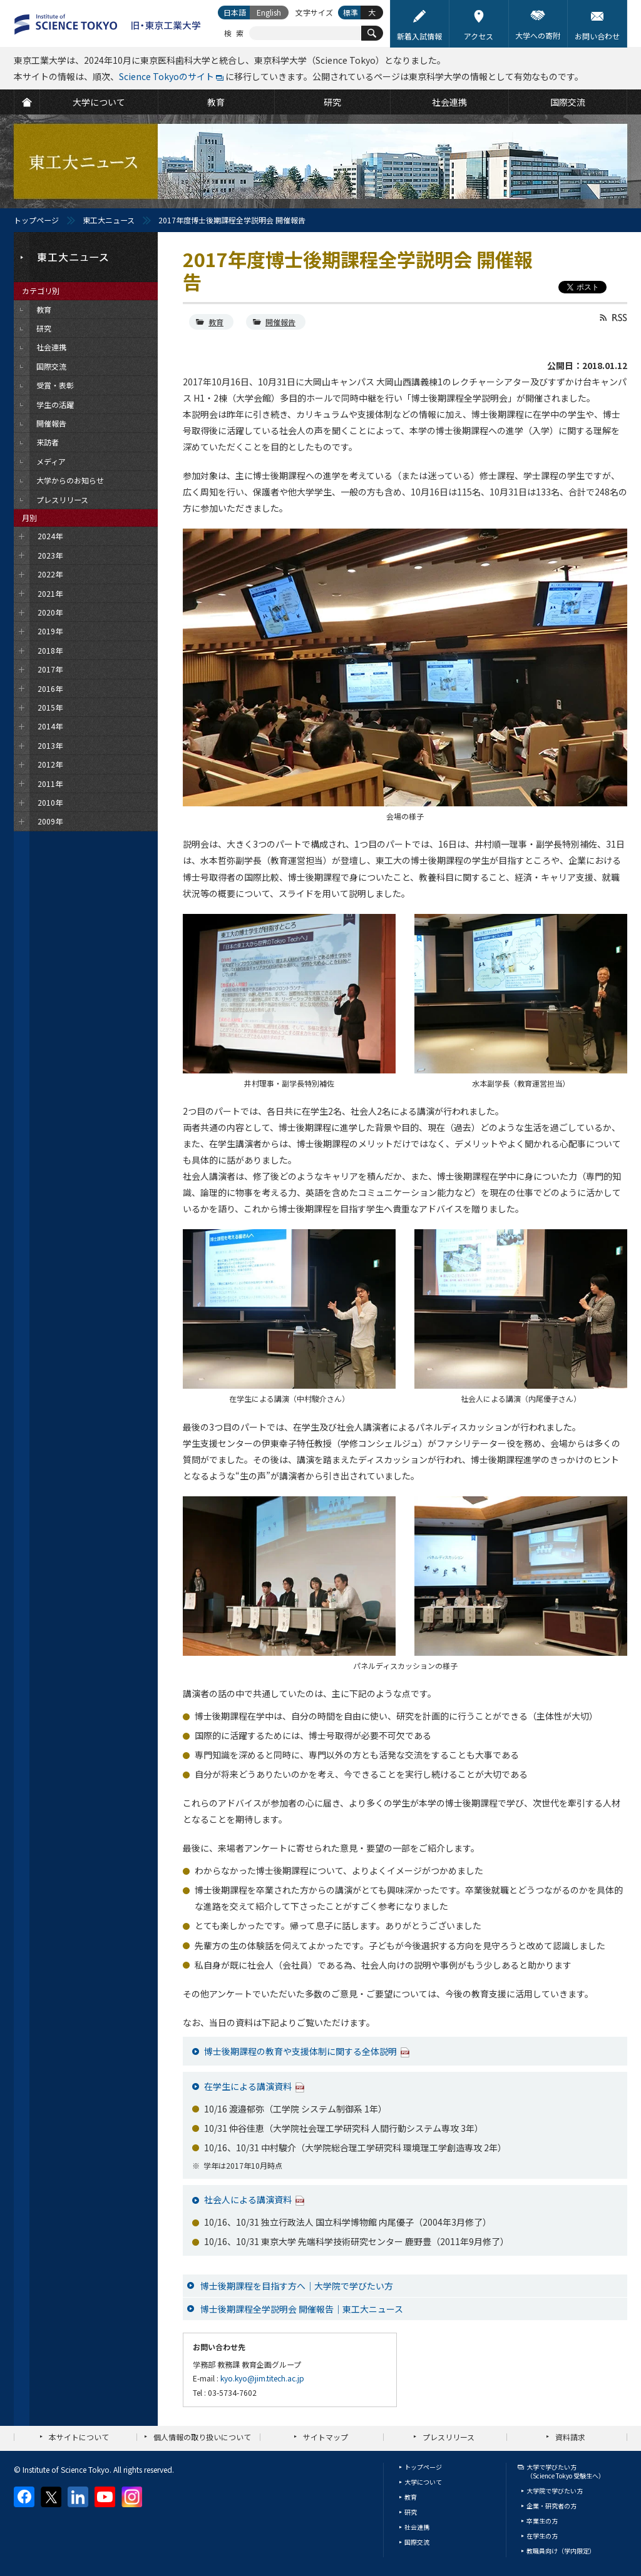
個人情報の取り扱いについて (202, 2436)
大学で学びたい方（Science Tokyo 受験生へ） (565, 2471)
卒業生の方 (542, 2520)
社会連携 (416, 2527)
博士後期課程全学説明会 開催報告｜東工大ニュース (301, 2309)
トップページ (36, 220)
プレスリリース (448, 2436)
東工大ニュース (109, 220)
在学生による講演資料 (248, 2086)
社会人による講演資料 (248, 2199)
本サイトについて (79, 2436)
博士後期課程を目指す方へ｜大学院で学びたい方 (296, 2285)
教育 (215, 322)
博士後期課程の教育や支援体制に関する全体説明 (300, 2051)
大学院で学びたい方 (554, 2490)
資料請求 (570, 2436)
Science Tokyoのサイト (166, 76)
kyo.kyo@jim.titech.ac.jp (262, 2378)
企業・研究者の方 (551, 2505)
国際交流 (416, 2542)
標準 (350, 12)
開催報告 (280, 322)
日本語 (234, 12)
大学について (423, 2482)
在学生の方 (542, 2535)
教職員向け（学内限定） (560, 2550)
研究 (410, 2512)
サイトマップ (325, 2436)
